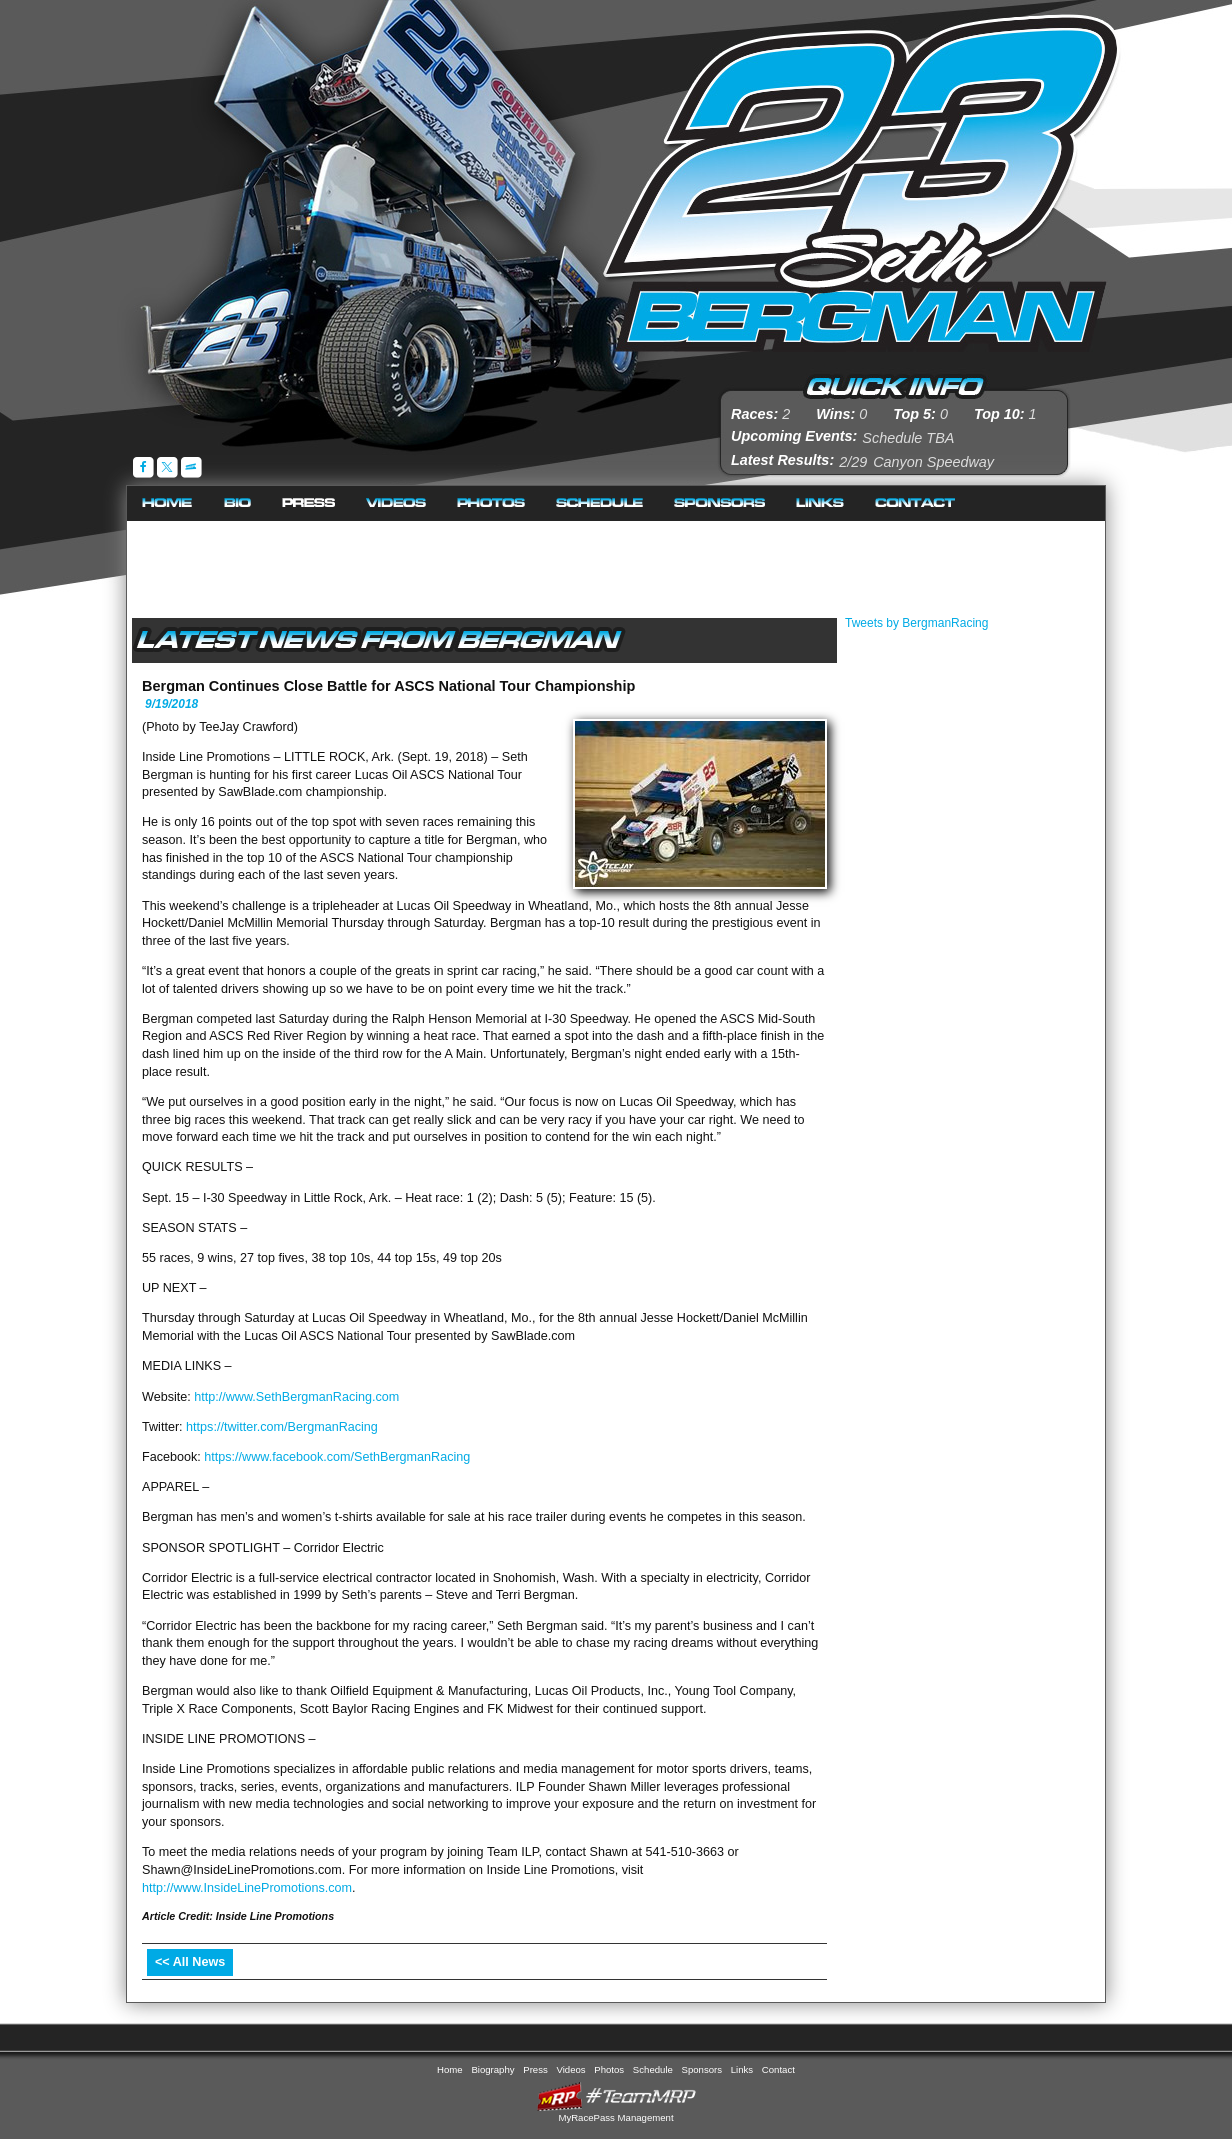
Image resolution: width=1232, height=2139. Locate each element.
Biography (238, 503)
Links (820, 503)
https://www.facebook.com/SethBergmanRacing (337, 1457)
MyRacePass (616, 2096)
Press (309, 503)
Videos (396, 503)
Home (168, 503)
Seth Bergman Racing (861, 179)
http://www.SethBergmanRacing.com (296, 1397)
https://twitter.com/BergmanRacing (282, 1427)
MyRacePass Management (615, 2117)
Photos (491, 503)
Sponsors (720, 503)
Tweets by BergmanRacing (916, 623)
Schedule (600, 503)
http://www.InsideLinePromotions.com (247, 1888)
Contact (915, 503)
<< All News (190, 1962)
